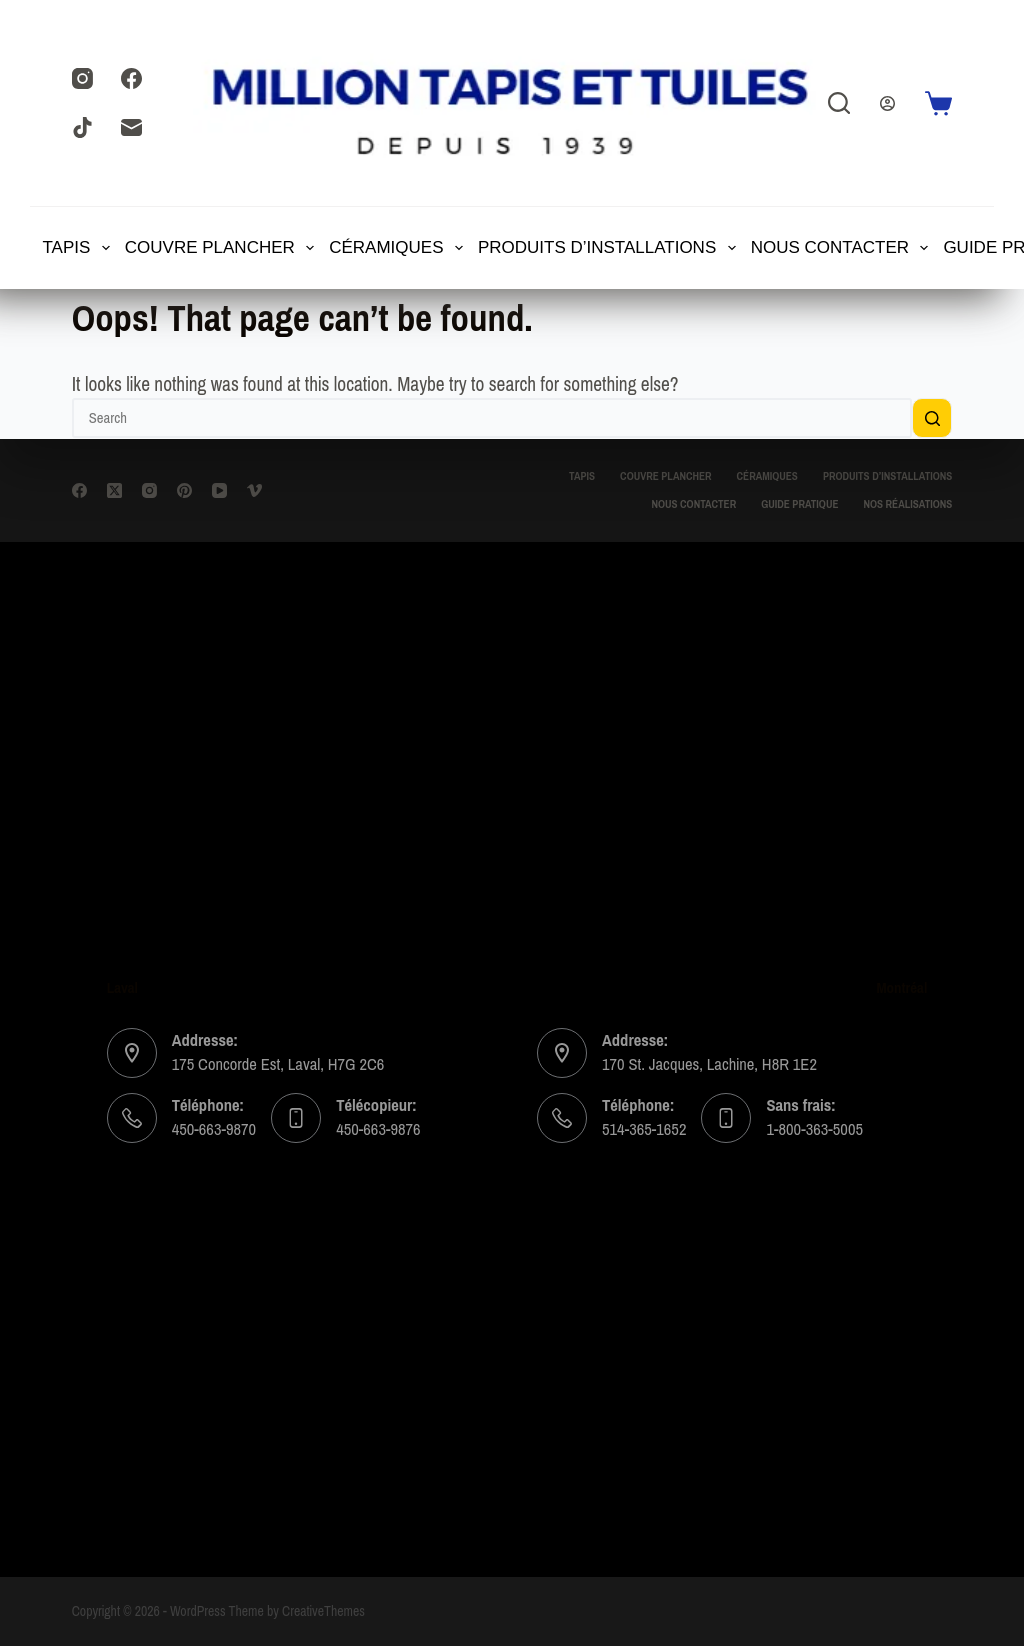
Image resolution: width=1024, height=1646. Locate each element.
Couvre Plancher (221, 248)
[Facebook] (131, 78)
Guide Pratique (799, 505)
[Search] (839, 103)
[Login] (887, 103)
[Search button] (932, 418)
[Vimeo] (254, 490)
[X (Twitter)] (114, 490)
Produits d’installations (608, 248)
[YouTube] (219, 490)
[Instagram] (82, 78)
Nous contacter (841, 248)
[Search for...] (492, 418)
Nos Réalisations (907, 505)
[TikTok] (82, 127)
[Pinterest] (184, 490)
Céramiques (397, 248)
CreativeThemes (323, 1611)
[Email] (131, 127)
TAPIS (78, 248)
